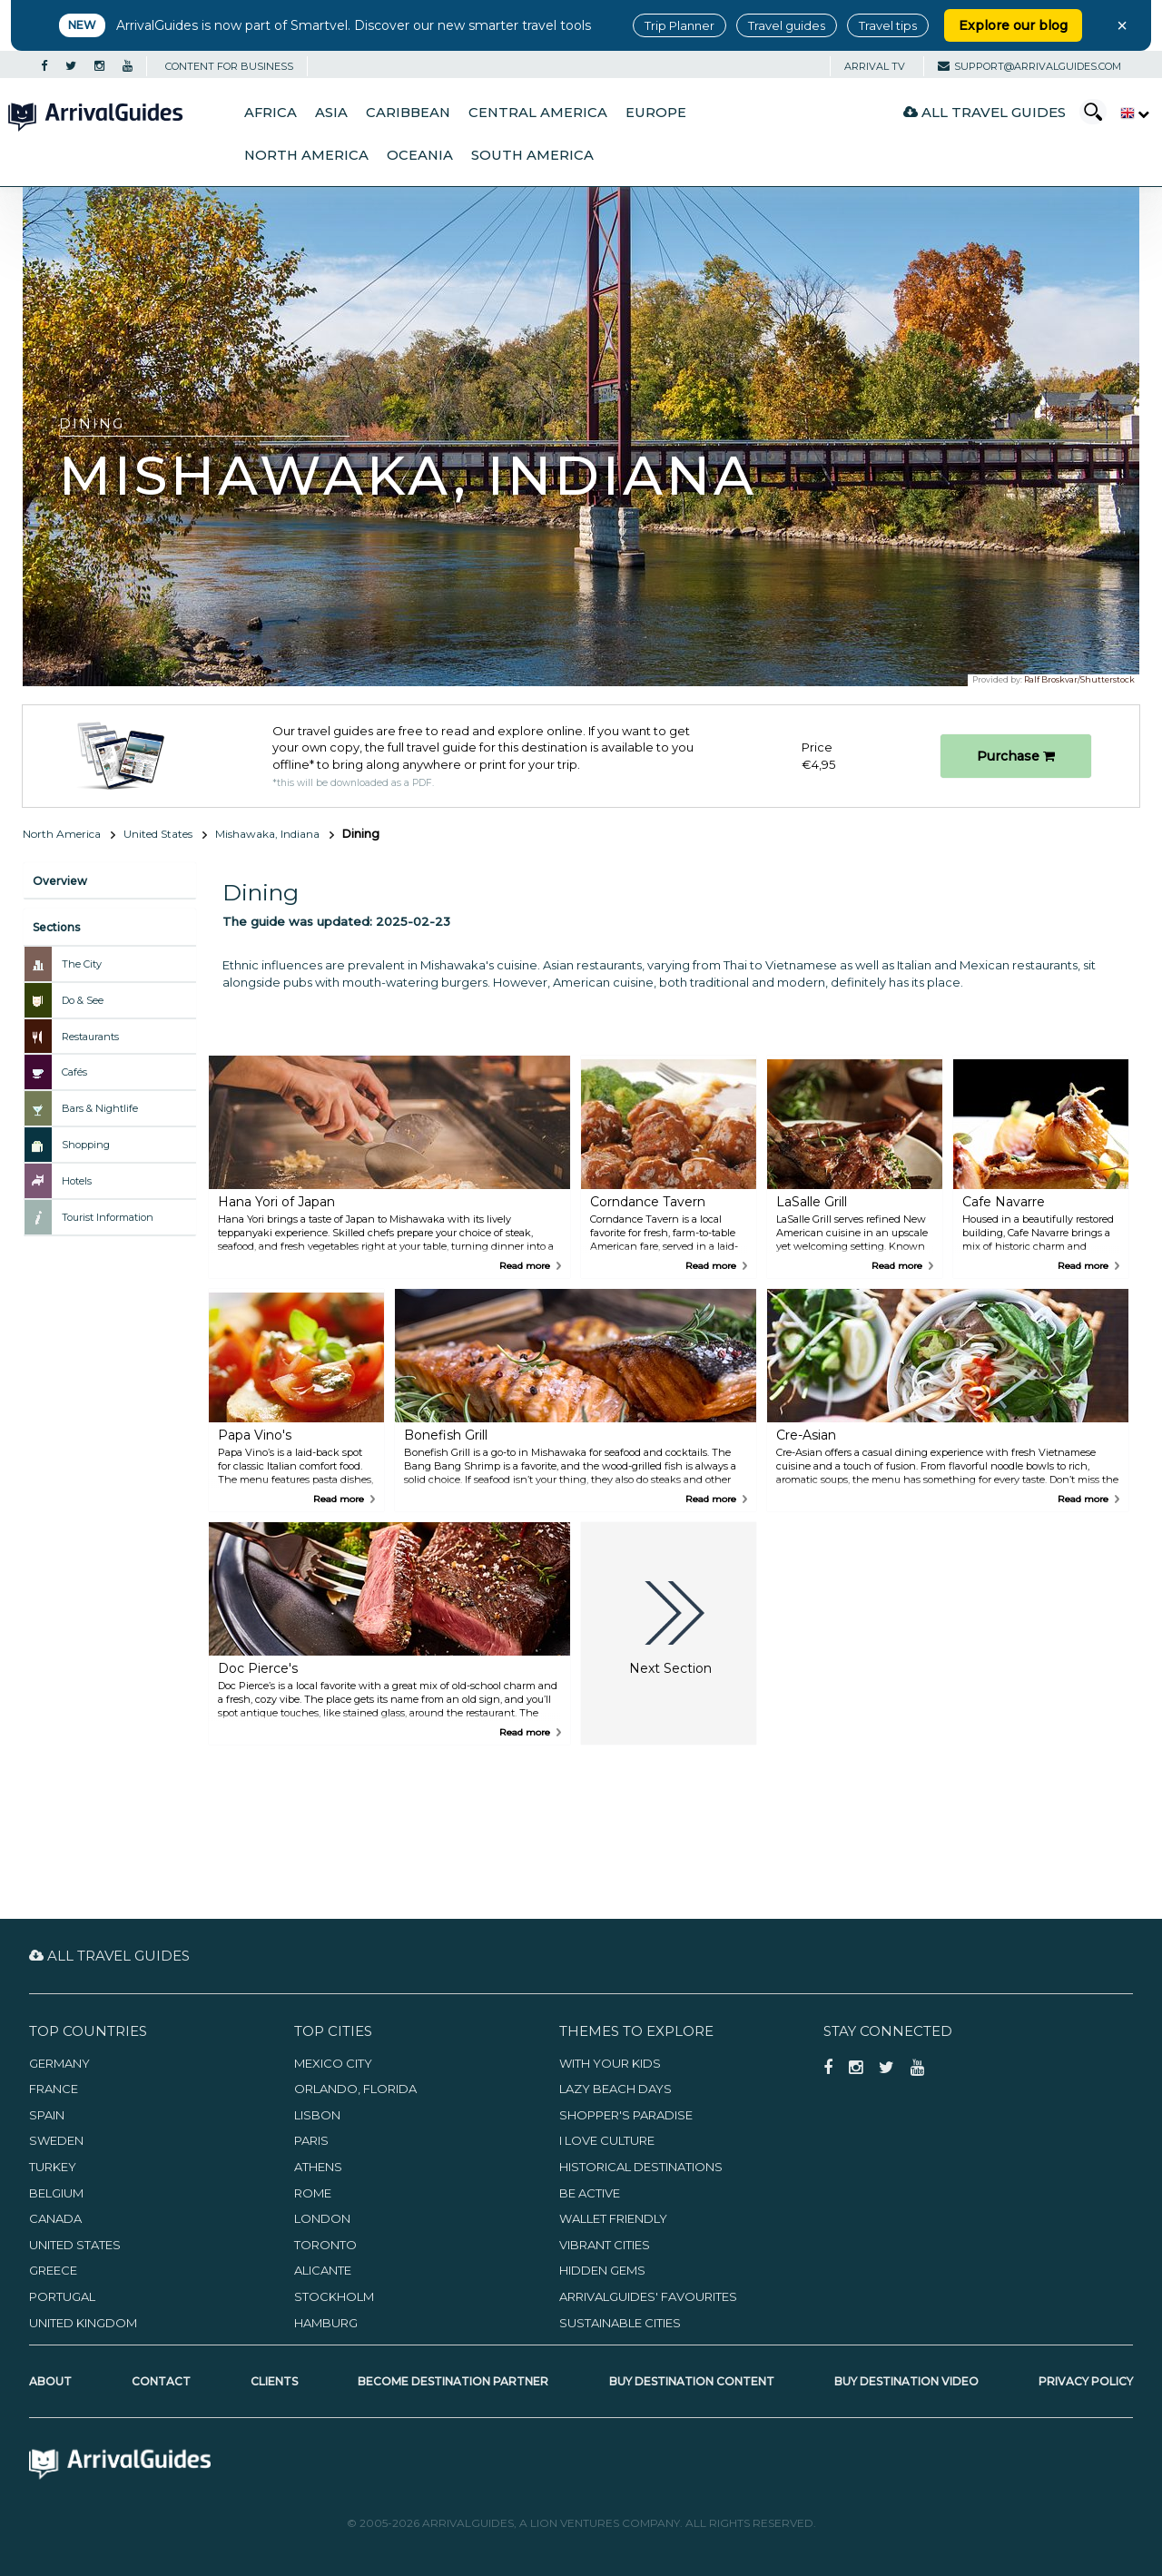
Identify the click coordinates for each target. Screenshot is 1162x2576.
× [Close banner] (1122, 25)
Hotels (77, 1181)
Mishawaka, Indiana (267, 834)
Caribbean (408, 112)
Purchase (1016, 756)
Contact (161, 2381)
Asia (331, 112)
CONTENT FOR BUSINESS (229, 66)
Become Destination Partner (453, 2381)
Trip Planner (679, 25)
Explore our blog (1013, 25)
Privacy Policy (1086, 2381)
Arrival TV (874, 66)
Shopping (86, 1144)
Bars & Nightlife (100, 1108)
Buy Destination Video (906, 2381)
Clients (274, 2381)
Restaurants (90, 1036)
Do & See (82, 1000)
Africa (270, 112)
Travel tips (888, 25)
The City (82, 964)
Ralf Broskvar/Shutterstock (1079, 679)
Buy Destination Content (691, 2381)
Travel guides (786, 25)
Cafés (74, 1072)
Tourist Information (107, 1217)
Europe (655, 112)
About (50, 2381)
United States (157, 834)
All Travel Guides (984, 112)
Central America (537, 112)
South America (532, 155)
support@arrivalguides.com (1029, 66)
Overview (60, 881)
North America (306, 155)
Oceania (420, 155)
